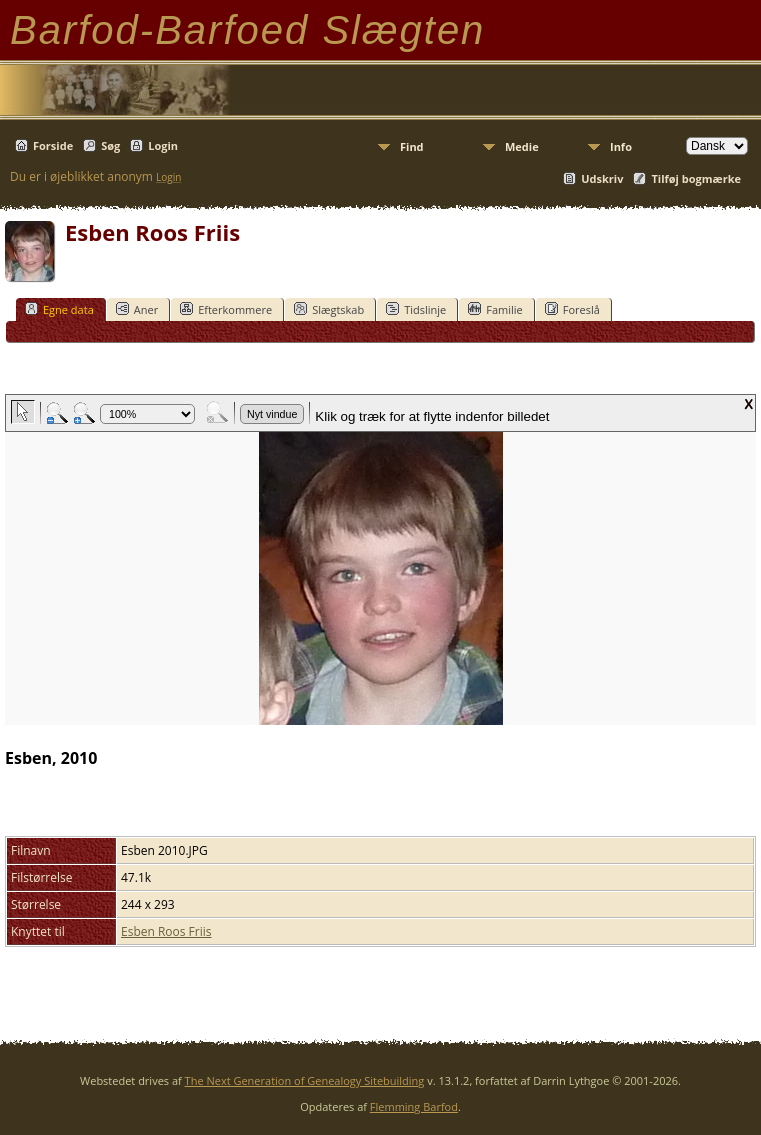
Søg (110, 145)
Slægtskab (329, 309)
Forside (53, 145)
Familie (495, 309)
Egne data (59, 309)
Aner (137, 309)
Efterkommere (226, 309)
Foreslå (572, 309)
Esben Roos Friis (166, 931)
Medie (522, 146)
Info (621, 146)
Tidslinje (416, 309)
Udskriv (602, 178)
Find (412, 146)
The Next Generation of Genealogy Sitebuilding (305, 1080)
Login (163, 145)
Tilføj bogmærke (696, 178)
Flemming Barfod (414, 1106)
